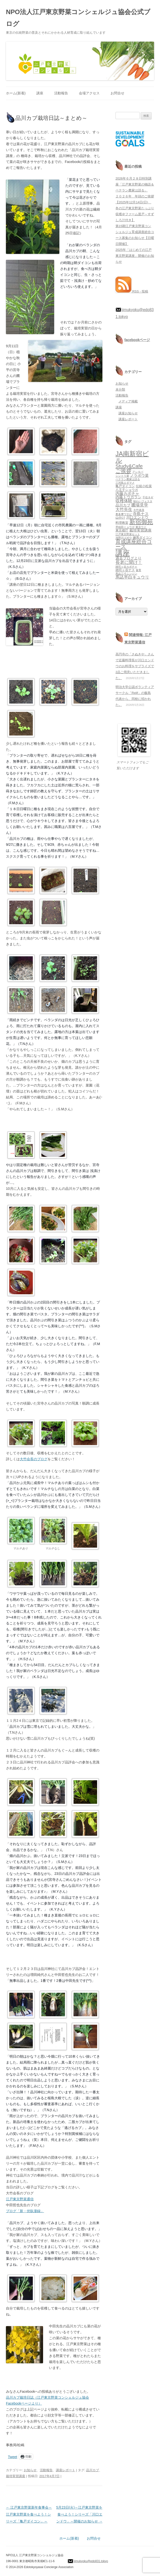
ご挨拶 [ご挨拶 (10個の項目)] (123, 471)
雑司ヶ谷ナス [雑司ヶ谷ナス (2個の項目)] (125, 570)
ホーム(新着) (15, 93)
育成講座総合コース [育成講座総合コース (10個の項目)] (133, 544)
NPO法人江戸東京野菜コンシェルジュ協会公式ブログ (78, 17)
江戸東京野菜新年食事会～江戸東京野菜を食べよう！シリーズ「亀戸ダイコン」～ (29, 2514)
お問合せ (117, 93)
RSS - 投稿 (131, 291)
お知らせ (30, 2470)
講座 (39, 93)
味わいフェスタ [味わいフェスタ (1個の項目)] (142, 501)
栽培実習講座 (15, 2476)
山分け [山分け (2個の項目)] (120, 517)
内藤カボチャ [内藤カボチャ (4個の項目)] (127, 493)
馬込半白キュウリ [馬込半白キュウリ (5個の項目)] (132, 577)
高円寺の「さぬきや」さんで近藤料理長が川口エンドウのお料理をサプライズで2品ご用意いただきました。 (134, 666)
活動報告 (61, 93)
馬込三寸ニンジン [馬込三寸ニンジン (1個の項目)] (126, 573)
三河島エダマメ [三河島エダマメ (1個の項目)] (125, 482)
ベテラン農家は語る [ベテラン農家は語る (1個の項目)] (127, 479)
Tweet (12, 2456)
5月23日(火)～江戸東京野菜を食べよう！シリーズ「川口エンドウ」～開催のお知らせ (79, 2514)
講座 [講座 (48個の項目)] (122, 553)
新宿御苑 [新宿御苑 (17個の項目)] (141, 522)
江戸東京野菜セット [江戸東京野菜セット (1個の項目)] (127, 534)
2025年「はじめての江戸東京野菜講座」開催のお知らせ (134, 256)
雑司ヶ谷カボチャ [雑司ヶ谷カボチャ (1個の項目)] (126, 566)
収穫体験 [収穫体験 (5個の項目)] (123, 501)
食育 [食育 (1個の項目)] (138, 570)
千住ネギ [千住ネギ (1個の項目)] (147, 497)
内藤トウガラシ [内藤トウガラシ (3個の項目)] (128, 497)
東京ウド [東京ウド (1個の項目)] (141, 527)
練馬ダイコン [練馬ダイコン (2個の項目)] (142, 537)
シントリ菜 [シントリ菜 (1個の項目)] (122, 475)
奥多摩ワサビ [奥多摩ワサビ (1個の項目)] (123, 514)
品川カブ (92, 2470)
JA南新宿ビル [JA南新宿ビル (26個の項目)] (132, 457)
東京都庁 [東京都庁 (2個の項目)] (121, 530)
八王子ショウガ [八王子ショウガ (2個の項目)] (126, 490)
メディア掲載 (128, 401)
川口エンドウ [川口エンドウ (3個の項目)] (137, 517)
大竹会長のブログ (33, 1459)
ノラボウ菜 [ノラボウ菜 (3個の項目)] (139, 476)
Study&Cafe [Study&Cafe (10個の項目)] (129, 466)
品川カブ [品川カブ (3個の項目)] (122, 505)
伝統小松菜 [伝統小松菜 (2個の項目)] (144, 486)
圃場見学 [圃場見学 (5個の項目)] (139, 505)
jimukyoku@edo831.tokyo (91, 2561)
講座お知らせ (128, 413)
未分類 (120, 389)
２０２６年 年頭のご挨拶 (134, 196)
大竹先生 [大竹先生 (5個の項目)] (123, 509)
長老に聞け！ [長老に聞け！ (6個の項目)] (128, 562)
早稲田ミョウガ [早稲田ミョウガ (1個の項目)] (125, 527)
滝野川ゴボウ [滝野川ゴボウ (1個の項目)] (123, 537)
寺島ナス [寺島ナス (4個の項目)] (141, 513)
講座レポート (65, 2470)
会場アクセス (89, 93)
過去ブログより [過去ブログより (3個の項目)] (128, 558)
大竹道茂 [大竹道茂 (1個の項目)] (138, 509)
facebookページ (137, 340)
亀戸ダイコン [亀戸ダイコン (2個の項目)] (125, 486)
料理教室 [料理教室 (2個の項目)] (121, 523)
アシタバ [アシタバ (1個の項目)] (137, 471)
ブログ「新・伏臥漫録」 (25, 2211)
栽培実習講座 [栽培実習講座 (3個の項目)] (140, 530)
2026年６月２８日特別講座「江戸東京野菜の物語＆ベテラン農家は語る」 (134, 184)
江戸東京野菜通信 (20, 2199)
